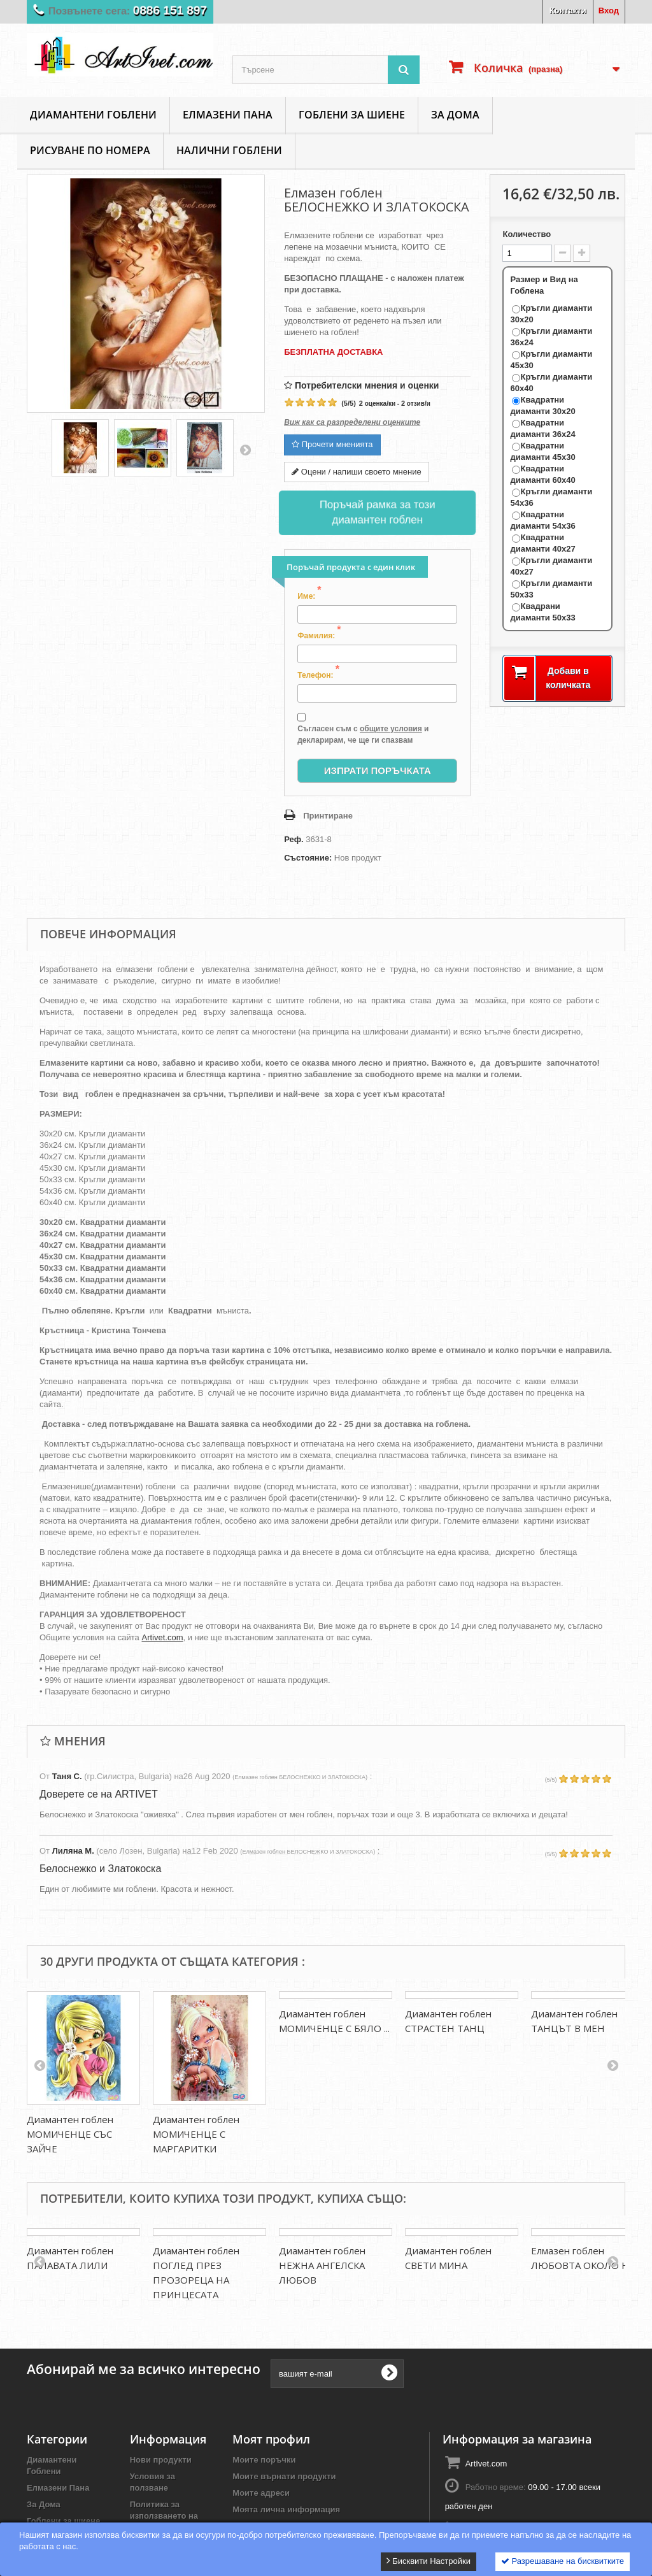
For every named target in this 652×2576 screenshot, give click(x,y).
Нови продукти (161, 2449)
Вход (609, 10)
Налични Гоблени (229, 150)
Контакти (567, 10)
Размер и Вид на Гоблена (544, 285)
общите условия (391, 728)
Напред (245, 449)
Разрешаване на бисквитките (562, 2561)
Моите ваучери (263, 2516)
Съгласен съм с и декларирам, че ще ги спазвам (363, 728)
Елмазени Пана (228, 115)
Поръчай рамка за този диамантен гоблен (377, 512)
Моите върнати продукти (284, 2466)
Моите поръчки (263, 2449)
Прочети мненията (332, 444)
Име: (309, 595)
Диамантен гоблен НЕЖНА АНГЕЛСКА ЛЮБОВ (322, 2265)
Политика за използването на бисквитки (164, 2505)
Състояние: (308, 857)
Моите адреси (261, 2482)
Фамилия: (319, 635)
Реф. (294, 839)
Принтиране (328, 815)
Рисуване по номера (90, 150)
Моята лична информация (286, 2499)
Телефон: (318, 674)
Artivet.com (162, 1637)
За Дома (455, 115)
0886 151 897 (170, 10)
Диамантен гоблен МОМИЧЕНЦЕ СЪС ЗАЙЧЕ (70, 2134)
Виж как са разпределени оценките (352, 422)
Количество (526, 234)
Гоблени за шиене (352, 115)
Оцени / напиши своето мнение (357, 471)
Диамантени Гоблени (93, 115)
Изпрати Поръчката (377, 770)
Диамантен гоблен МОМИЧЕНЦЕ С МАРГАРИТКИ (196, 2134)
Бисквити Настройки (428, 2561)
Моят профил (271, 2428)
